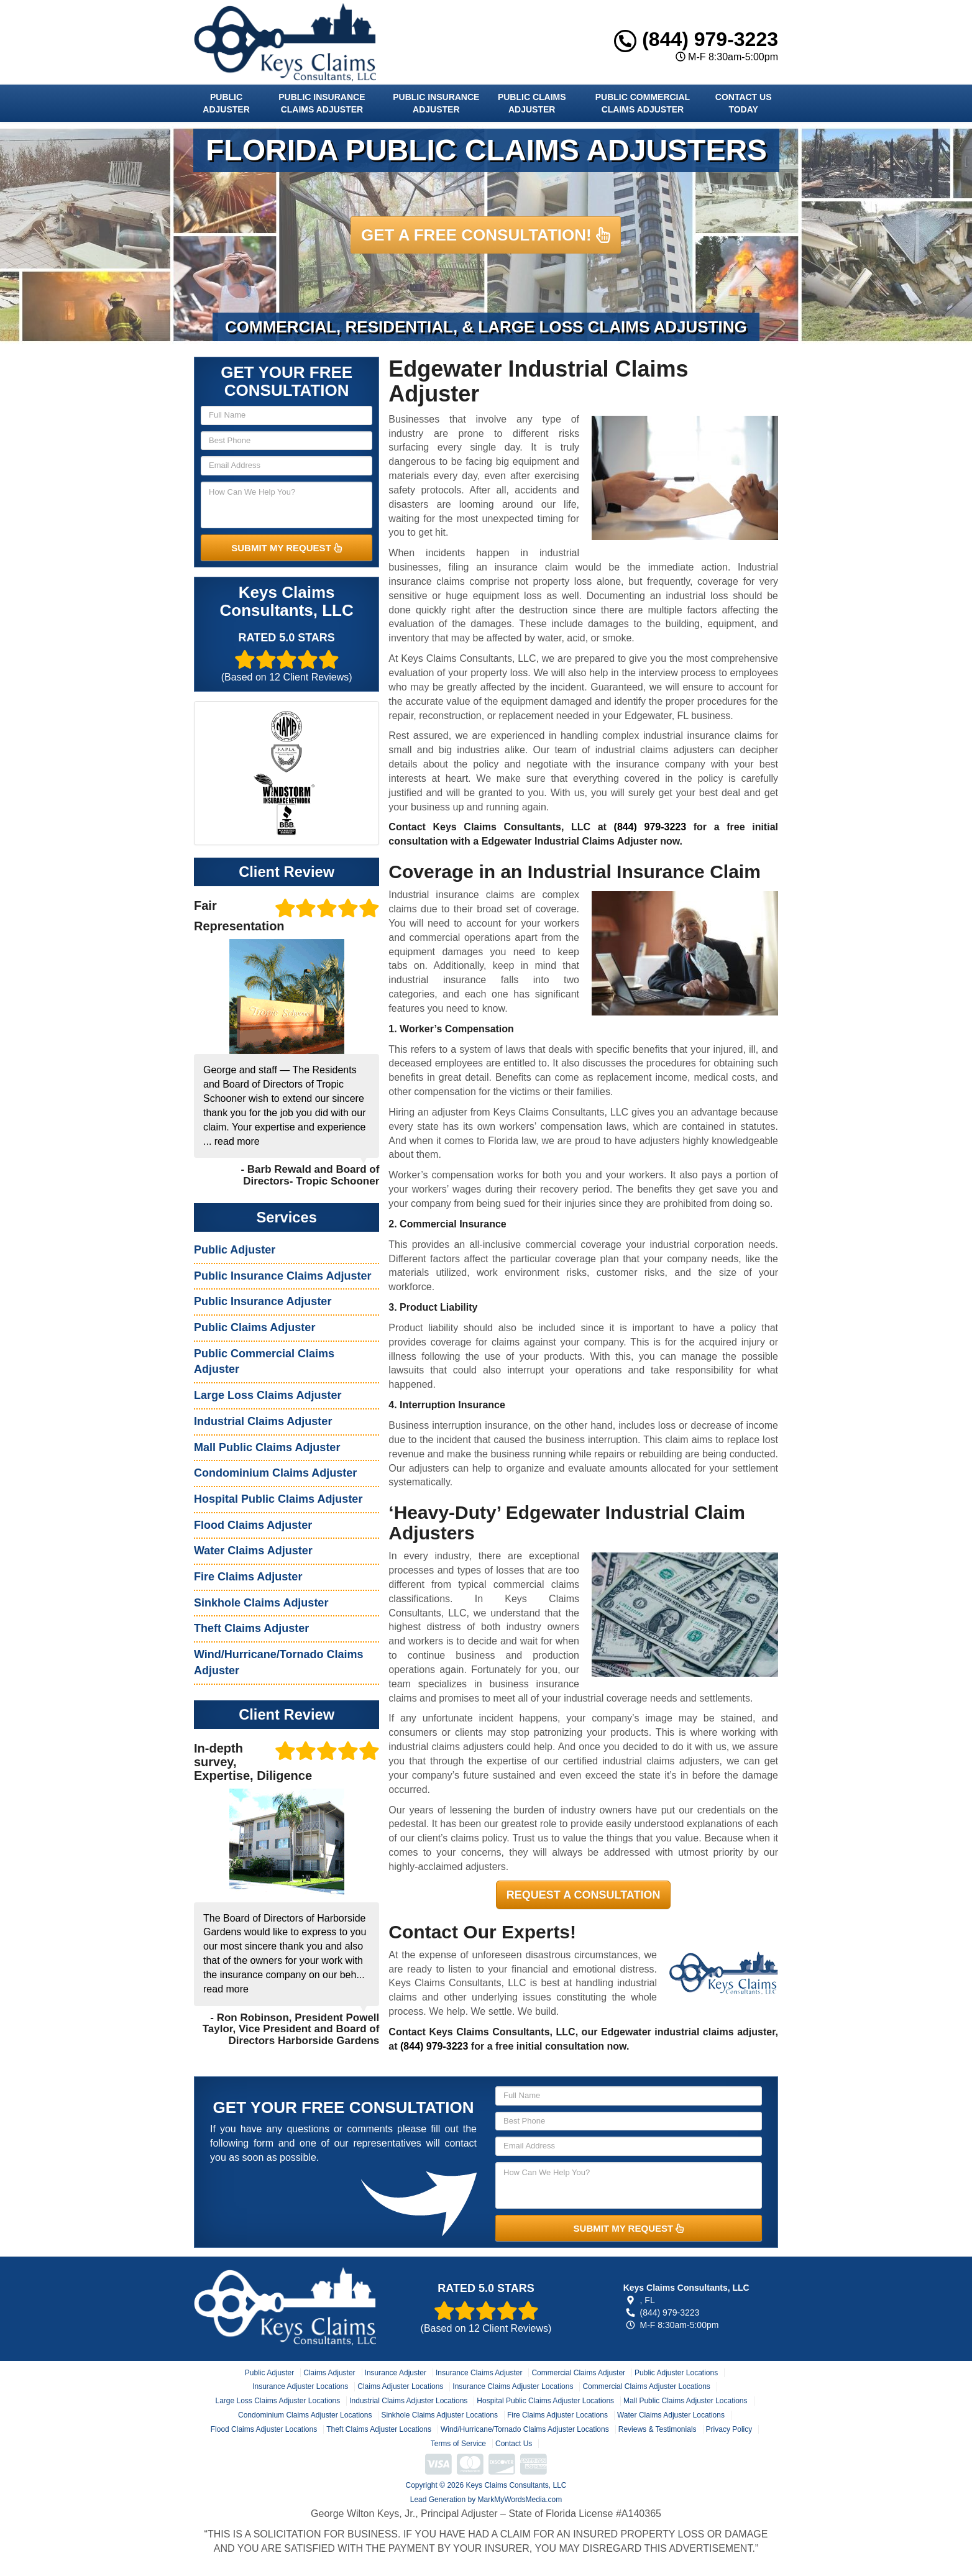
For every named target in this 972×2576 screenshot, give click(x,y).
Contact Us (513, 2443)
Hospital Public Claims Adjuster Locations (545, 2400)
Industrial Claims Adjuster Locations (408, 2400)
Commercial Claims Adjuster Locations (646, 2386)
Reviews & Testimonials (657, 2429)
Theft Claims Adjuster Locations (378, 2429)
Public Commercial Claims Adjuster (642, 103)
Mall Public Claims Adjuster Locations (685, 2400)
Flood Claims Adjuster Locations (264, 2429)
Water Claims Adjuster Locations (671, 2415)
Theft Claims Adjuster (251, 1628)
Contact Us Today (743, 103)
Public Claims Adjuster (532, 103)
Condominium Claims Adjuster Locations (305, 2415)
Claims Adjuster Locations (400, 2386)
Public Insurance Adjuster (436, 103)
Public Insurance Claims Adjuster (321, 103)
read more (237, 1141)
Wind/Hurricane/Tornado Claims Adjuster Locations (525, 2429)
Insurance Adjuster (395, 2372)
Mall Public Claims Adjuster (267, 1447)
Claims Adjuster (329, 2372)
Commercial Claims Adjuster (578, 2372)
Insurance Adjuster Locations (300, 2386)
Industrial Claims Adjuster (263, 1421)
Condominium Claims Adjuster (275, 1473)
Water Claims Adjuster (253, 1550)
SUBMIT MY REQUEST (286, 548)
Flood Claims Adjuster (253, 1525)
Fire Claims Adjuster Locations (557, 2415)
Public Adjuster (226, 103)
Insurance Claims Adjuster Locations (512, 2386)
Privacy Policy (729, 2429)
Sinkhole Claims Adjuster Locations (439, 2415)
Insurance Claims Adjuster (479, 2372)
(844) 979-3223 (696, 39)
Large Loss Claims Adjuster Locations (277, 2400)
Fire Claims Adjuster (248, 1576)
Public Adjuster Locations (676, 2372)
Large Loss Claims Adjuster (267, 1395)
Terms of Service (458, 2443)
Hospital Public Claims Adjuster (278, 1499)
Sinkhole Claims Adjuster (261, 1603)
